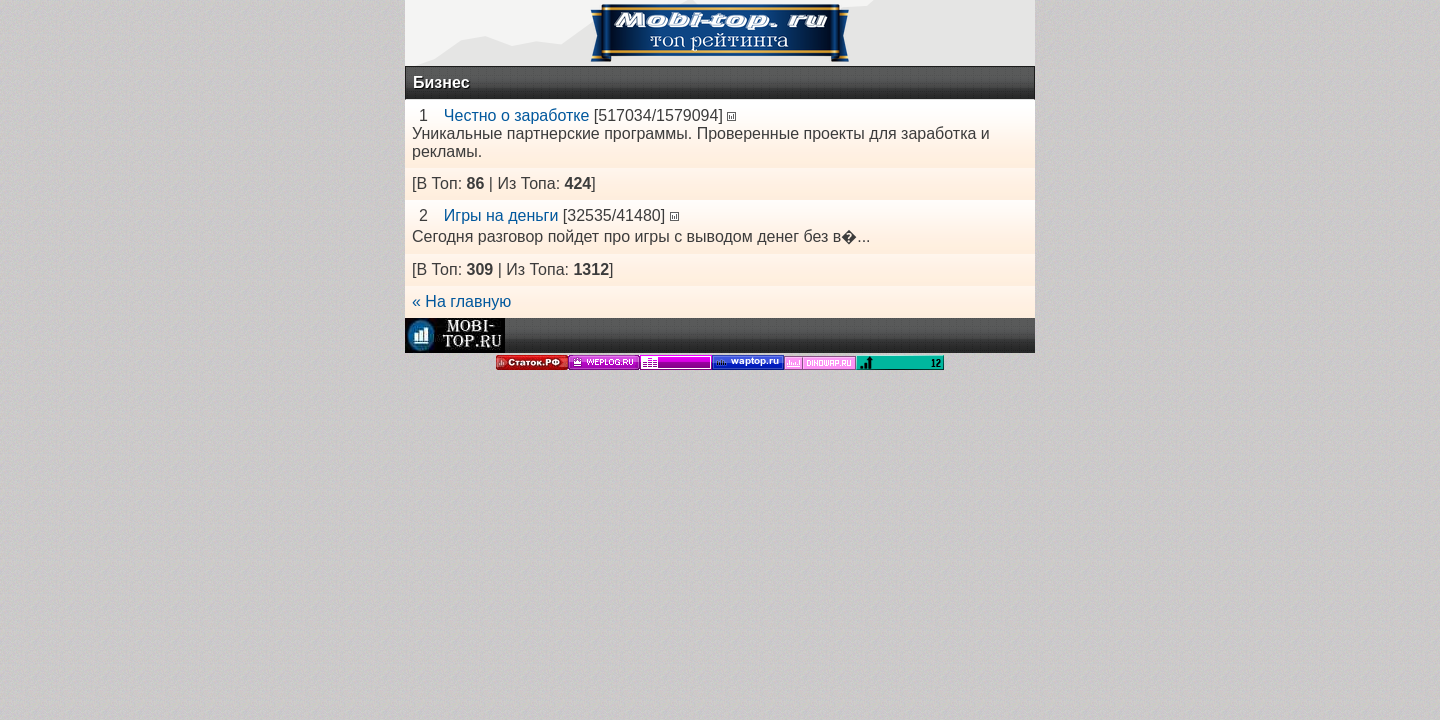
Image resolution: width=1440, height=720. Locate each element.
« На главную (461, 301)
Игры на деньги (501, 215)
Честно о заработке (517, 115)
